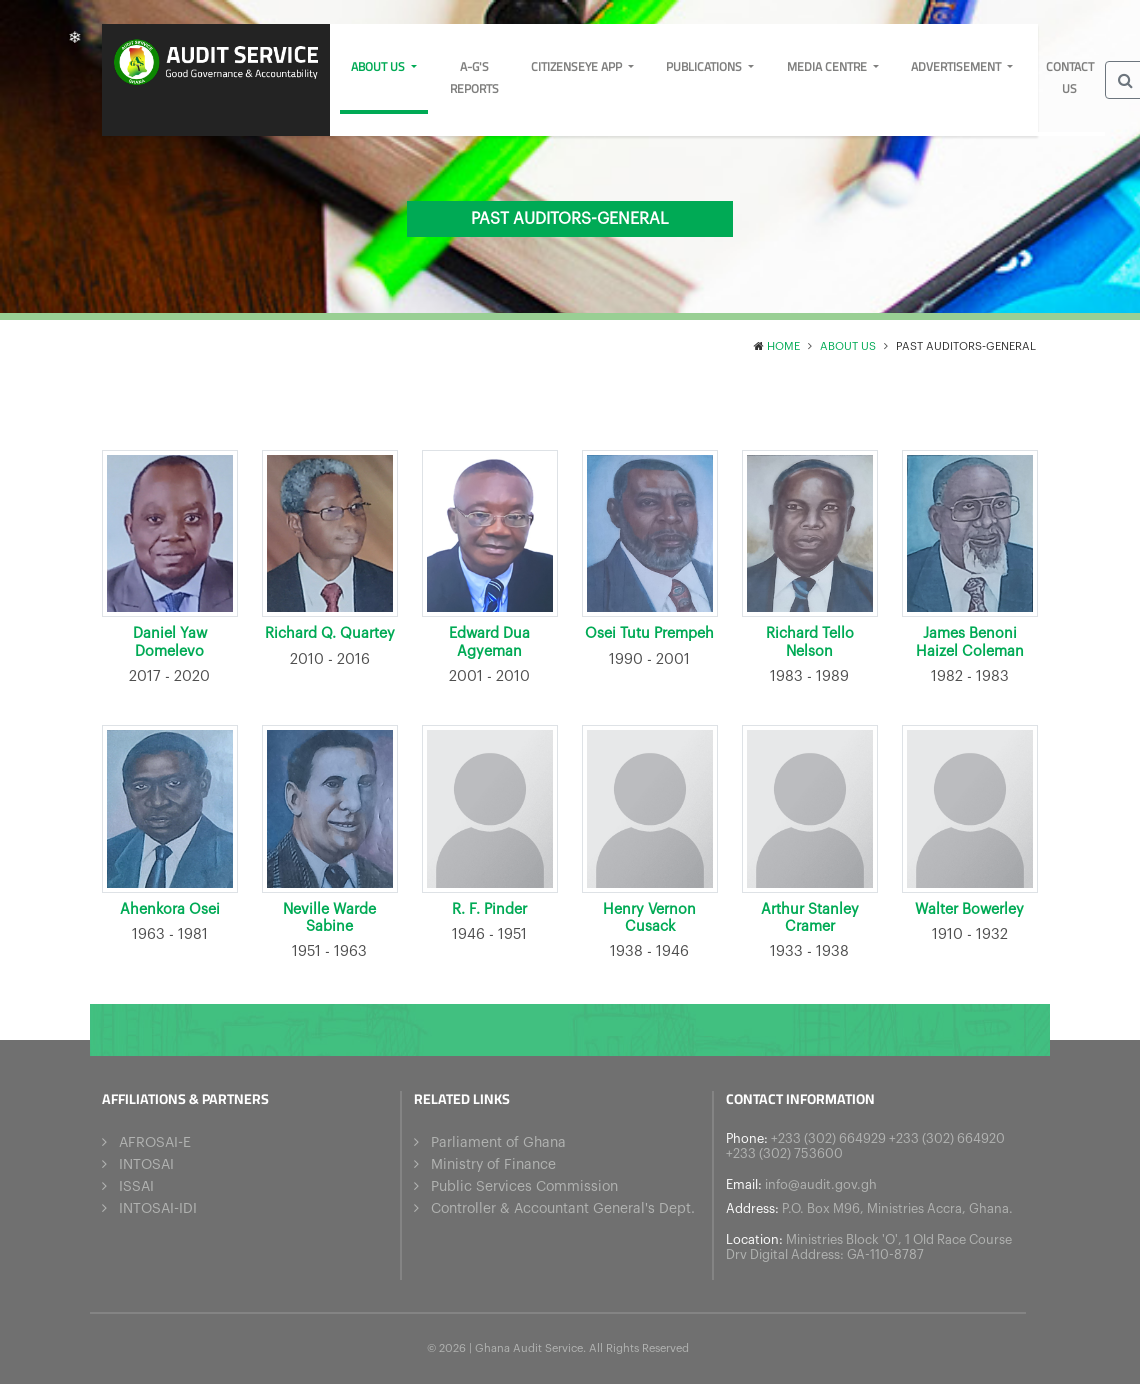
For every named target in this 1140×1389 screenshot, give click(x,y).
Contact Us (1070, 77)
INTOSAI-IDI (158, 1205)
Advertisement (957, 66)
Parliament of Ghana (498, 1139)
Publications (705, 66)
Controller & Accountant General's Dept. (563, 1205)
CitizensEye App (578, 66)
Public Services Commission (524, 1183)
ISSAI (136, 1183)
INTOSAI (146, 1161)
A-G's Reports (474, 77)
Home (783, 346)
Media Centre (828, 66)
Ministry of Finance (493, 1161)
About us (379, 66)
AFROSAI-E (155, 1139)
